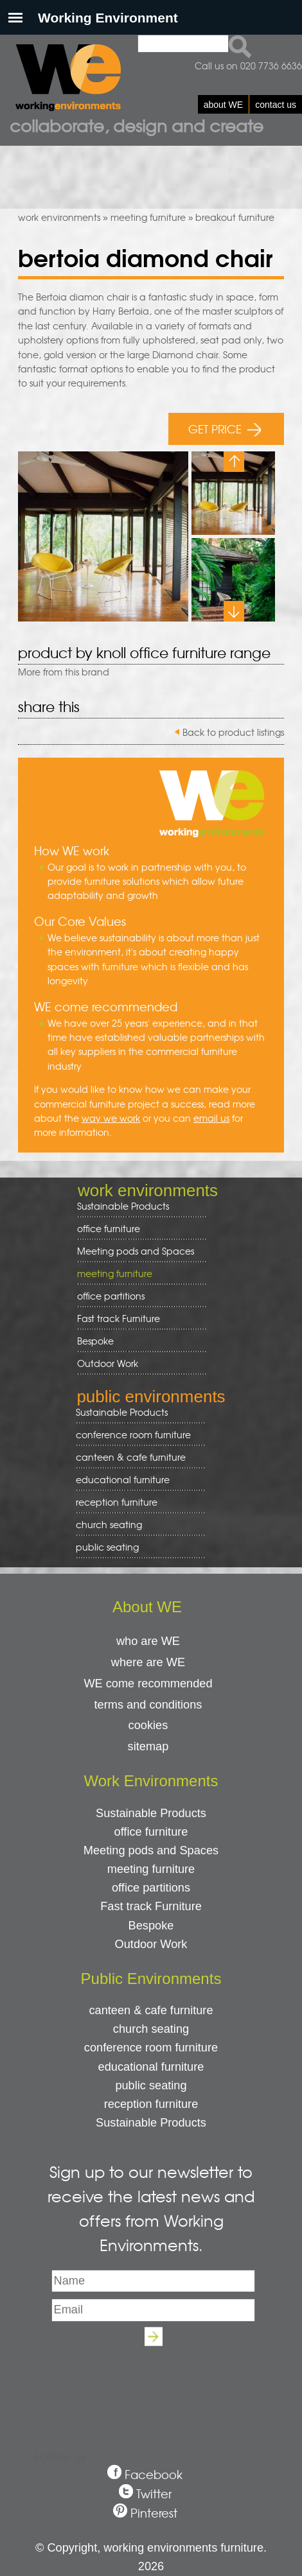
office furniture (137, 1228)
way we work (111, 1117)
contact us (275, 105)
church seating (109, 1524)
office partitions (137, 1296)
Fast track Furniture (118, 1318)
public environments (150, 1396)
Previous (234, 461)
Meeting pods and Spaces (137, 1251)
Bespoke (95, 1340)
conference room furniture (136, 1434)
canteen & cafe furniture (136, 1457)
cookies (148, 1725)
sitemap (148, 1746)
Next (234, 611)
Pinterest (153, 2512)
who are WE (148, 1641)
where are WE (148, 1662)
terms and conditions (148, 1704)
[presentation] (151, 2383)
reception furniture (136, 1502)
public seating (136, 1547)
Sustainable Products (123, 1205)
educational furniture (136, 1479)
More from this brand (63, 671)
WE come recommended (148, 1683)
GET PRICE (224, 429)
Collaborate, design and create (136, 125)
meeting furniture (148, 217)
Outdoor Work (107, 1363)
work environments (59, 217)
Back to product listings (233, 732)
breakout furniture (234, 217)
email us (211, 1117)
